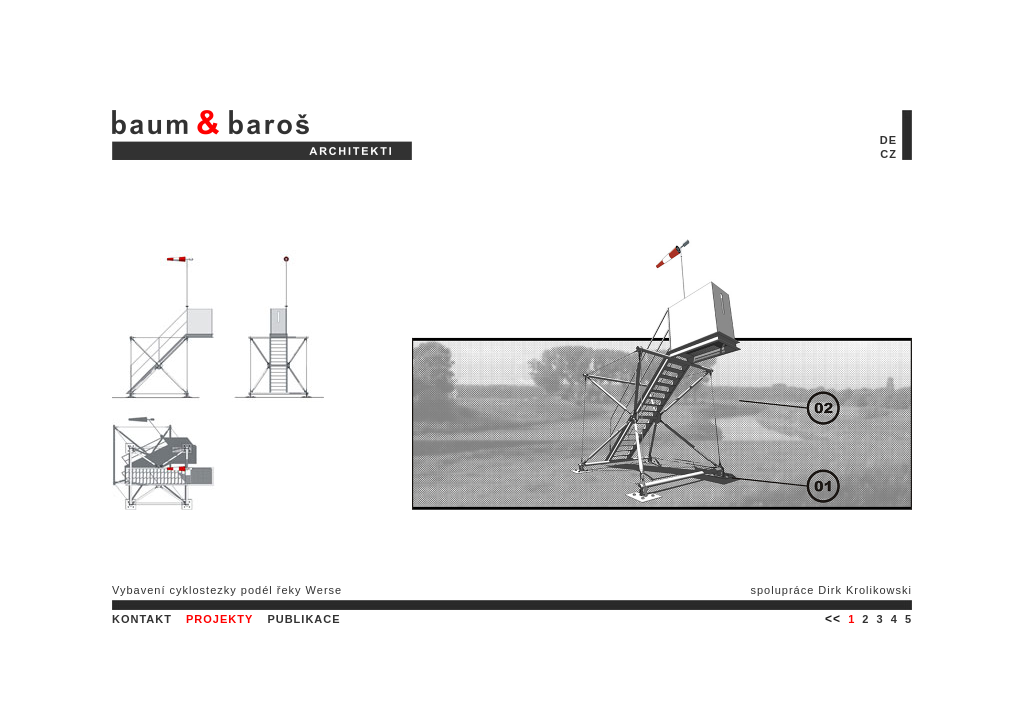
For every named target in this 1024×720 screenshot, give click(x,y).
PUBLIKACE (303, 619)
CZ (888, 154)
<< (833, 619)
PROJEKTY (219, 619)
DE (888, 140)
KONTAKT (142, 619)
